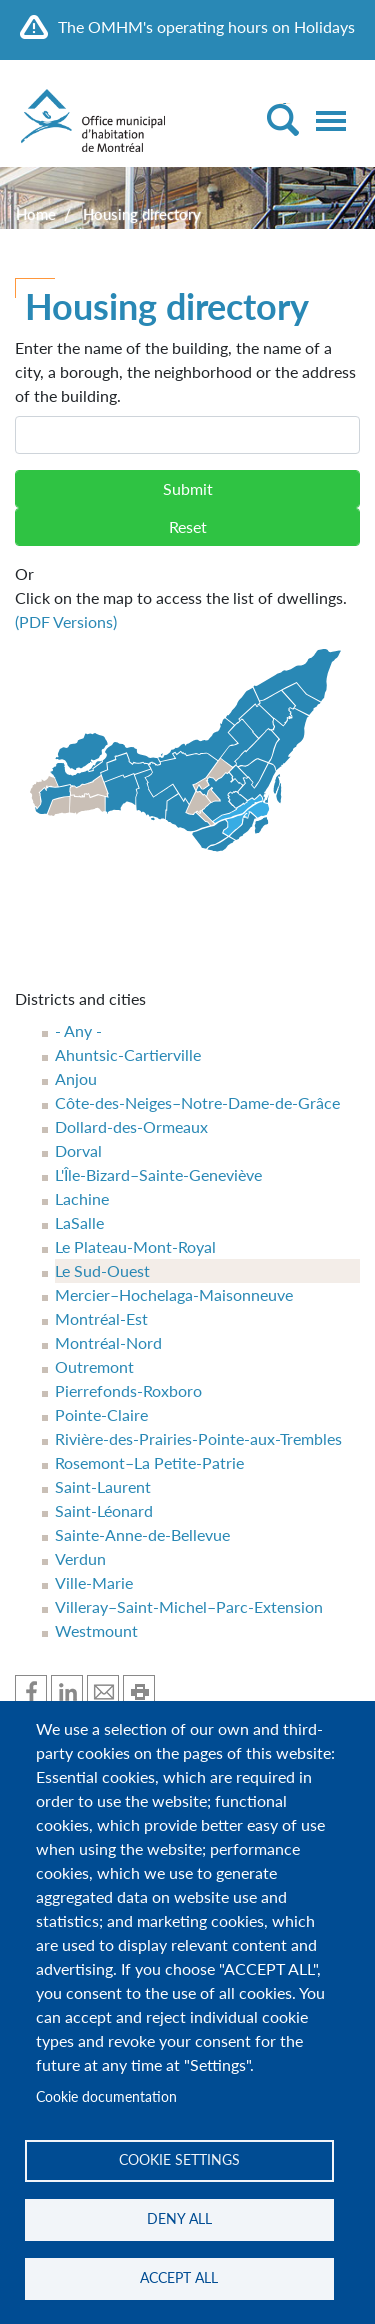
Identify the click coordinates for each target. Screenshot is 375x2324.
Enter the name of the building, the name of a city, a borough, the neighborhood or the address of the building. (185, 371)
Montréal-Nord (108, 1342)
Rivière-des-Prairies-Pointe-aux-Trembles (198, 1438)
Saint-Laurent (103, 1486)
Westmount (96, 1630)
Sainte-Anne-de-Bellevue (142, 1534)
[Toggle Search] (282, 119)
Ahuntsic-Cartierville (128, 1054)
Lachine (82, 1198)
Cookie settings (179, 2160)
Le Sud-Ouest (102, 1270)
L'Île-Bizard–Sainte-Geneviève (158, 1174)
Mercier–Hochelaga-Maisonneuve (174, 1294)
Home (36, 214)
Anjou (76, 1078)
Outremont (94, 1366)
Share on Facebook (31, 1691)
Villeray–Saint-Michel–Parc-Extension (189, 1606)
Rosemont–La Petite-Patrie (149, 1462)
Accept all (179, 2278)
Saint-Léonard (104, 1510)
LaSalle (79, 1222)
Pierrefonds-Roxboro (128, 1390)
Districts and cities (80, 998)
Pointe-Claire (101, 1414)
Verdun (80, 1558)
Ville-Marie (94, 1582)
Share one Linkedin (67, 1691)
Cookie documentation (106, 2097)
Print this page (139, 1691)
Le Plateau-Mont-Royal (135, 1246)
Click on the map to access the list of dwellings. (187, 596)
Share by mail (103, 1691)
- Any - (78, 1030)
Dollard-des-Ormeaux (131, 1126)
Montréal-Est (101, 1318)
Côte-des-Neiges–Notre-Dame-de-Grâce (197, 1102)
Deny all (179, 2219)
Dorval (78, 1150)
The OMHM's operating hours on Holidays (206, 26)
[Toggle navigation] (331, 121)
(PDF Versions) (66, 621)
